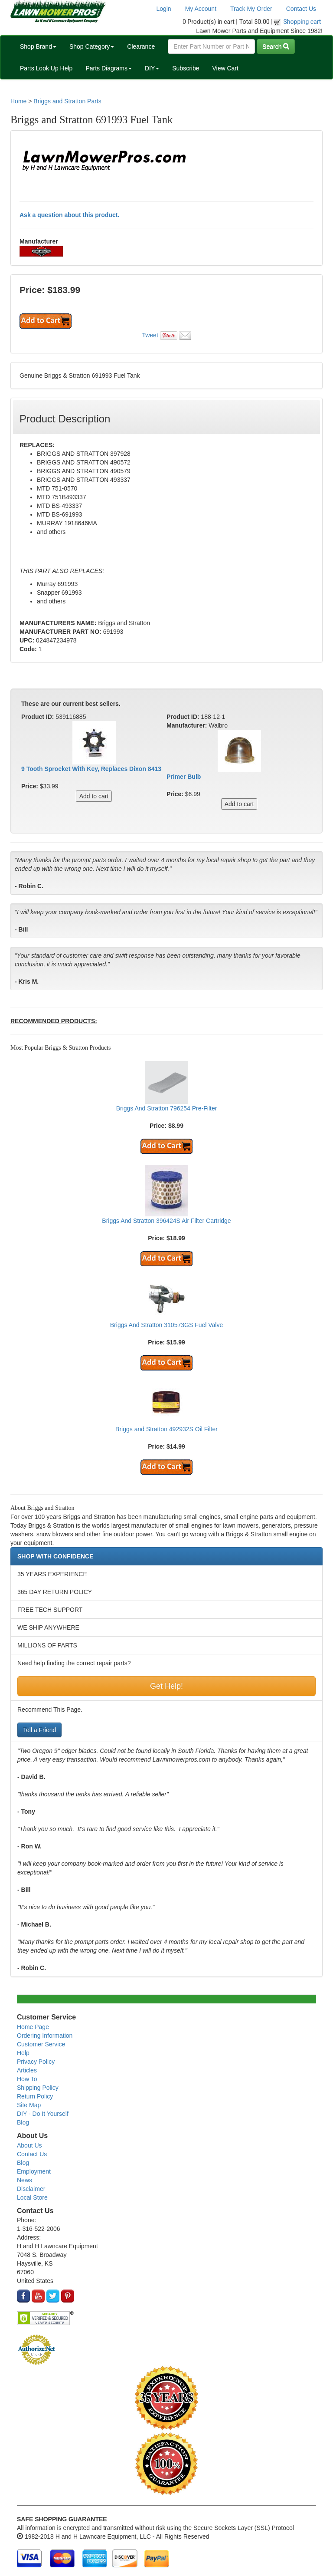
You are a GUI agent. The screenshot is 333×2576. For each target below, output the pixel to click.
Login (163, 8)
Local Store (32, 2197)
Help (23, 2052)
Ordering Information (44, 2035)
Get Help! (166, 1686)
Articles (27, 2070)
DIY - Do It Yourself (43, 2113)
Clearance (141, 46)
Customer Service (41, 2044)
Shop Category (91, 46)
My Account (200, 8)
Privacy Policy (36, 2061)
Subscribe (185, 68)
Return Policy (35, 2096)
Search (275, 46)
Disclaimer (31, 2188)
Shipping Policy (38, 2087)
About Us (29, 2145)
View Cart (225, 68)
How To (27, 2078)
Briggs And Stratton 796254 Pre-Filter (166, 1108)
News (24, 2180)
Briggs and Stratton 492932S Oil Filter (166, 1429)
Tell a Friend (39, 1729)
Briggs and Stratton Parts (67, 101)
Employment (34, 2171)
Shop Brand (38, 46)
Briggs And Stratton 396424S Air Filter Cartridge (166, 1220)
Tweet (150, 335)
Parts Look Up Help (46, 68)
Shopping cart (302, 21)
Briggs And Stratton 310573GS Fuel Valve (166, 1324)
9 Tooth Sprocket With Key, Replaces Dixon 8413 (91, 768)
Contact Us (301, 8)
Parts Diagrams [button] (108, 68)
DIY (152, 68)
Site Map (29, 2105)
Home (18, 101)
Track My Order (251, 8)
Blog (23, 2122)
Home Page (33, 2026)
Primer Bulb (183, 776)
